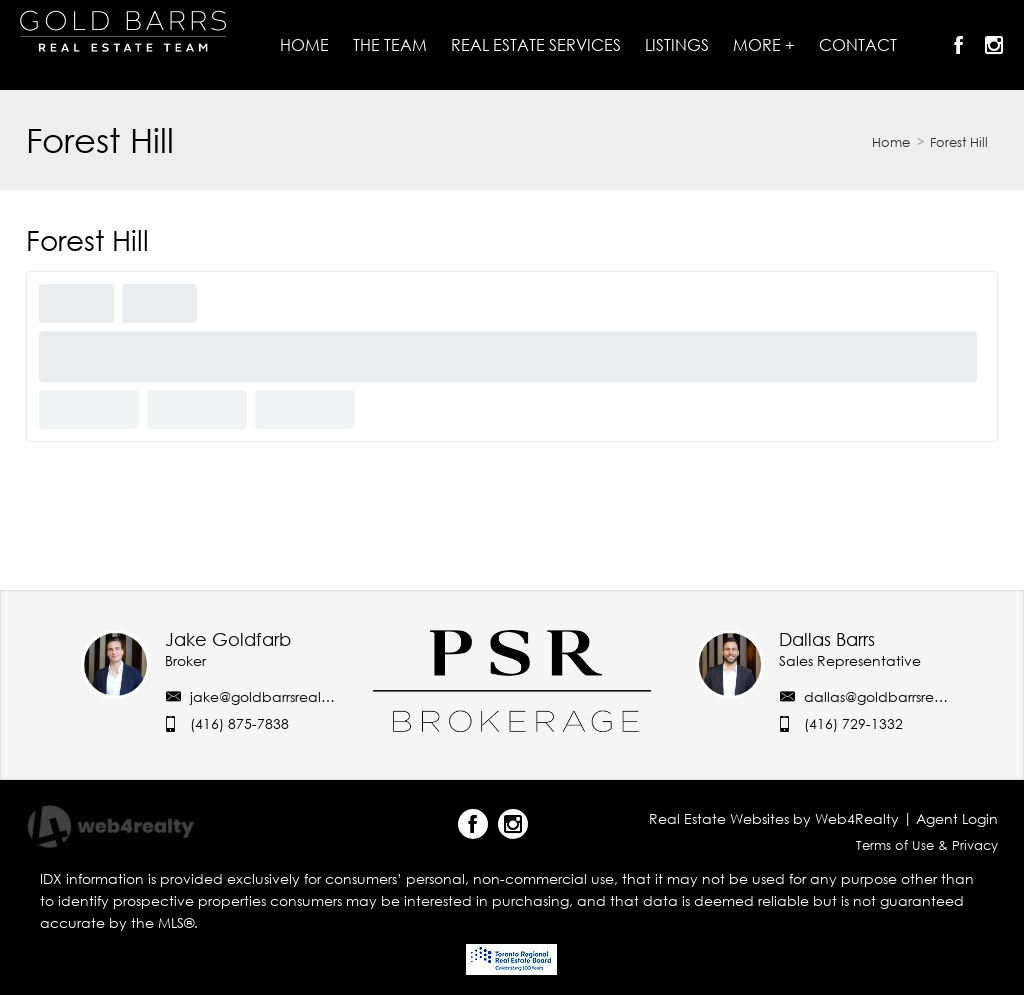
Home (891, 142)
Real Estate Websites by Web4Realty (774, 818)
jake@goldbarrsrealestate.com (294, 696)
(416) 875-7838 (239, 723)
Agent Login (957, 818)
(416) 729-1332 (853, 723)
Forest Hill (959, 142)
